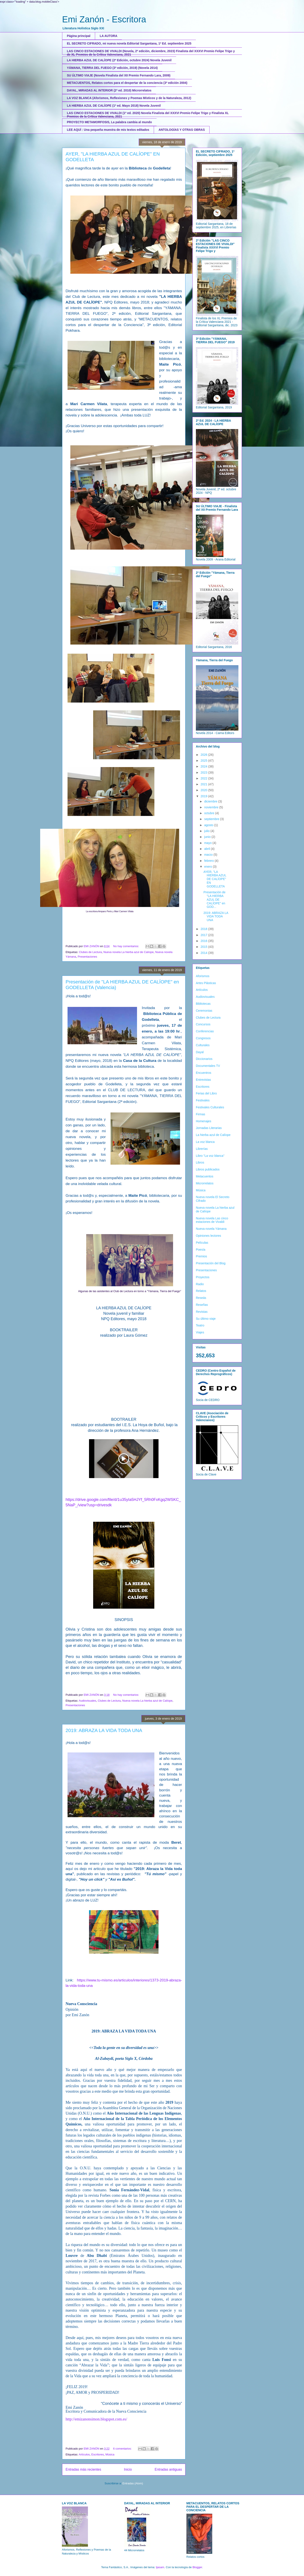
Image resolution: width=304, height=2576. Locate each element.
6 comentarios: (122, 2448)
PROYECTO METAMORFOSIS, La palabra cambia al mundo (109, 122)
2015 (204, 946)
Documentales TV (208, 1066)
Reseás (201, 1298)
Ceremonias (204, 1010)
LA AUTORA (108, 36)
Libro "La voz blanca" (210, 1155)
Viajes (200, 1332)
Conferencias (205, 1031)
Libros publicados (208, 1169)
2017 (204, 935)
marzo (208, 854)
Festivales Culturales (210, 1107)
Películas (202, 1242)
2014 (204, 953)
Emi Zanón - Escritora (104, 19)
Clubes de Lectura (90, 952)
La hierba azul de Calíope (213, 1135)
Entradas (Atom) (132, 2483)
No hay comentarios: (126, 946)
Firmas (200, 1114)
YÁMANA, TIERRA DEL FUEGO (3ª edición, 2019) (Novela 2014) (112, 68)
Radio (200, 1284)
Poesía (200, 1249)
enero (208, 866)
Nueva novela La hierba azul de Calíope (128, 952)
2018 (204, 929)
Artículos (84, 2454)
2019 (204, 796)
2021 (204, 784)
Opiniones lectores (208, 1235)
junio (207, 837)
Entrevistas (203, 1079)
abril (207, 848)
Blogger (197, 2567)
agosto (209, 825)
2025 (204, 760)
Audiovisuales (87, 1700)
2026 (204, 754)
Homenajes (203, 1121)
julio (207, 831)
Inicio (128, 2469)
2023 (204, 772)
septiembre (212, 819)
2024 (204, 766)
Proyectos (202, 1277)
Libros (200, 1162)
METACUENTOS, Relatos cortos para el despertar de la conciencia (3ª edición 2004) (127, 83)
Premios (201, 1256)
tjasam (160, 2567)
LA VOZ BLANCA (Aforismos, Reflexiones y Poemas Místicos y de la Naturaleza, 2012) (129, 98)
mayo (208, 843)
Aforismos (202, 976)
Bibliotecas (203, 1003)
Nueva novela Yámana (211, 1228)
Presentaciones (87, 956)
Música (110, 2454)
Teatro (200, 1325)
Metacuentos (204, 1176)
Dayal (200, 1052)
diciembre (211, 801)
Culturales (203, 1045)
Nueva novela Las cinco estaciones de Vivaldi (212, 1220)
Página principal (78, 36)
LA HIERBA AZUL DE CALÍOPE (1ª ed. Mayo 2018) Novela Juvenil (114, 105)
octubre (209, 813)
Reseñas (202, 1304)
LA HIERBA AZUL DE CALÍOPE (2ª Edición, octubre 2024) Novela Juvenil (119, 60)
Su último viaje (206, 1318)
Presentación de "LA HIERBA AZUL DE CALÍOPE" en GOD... (214, 899)
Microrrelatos (204, 1183)
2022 (204, 778)
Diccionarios (204, 1059)
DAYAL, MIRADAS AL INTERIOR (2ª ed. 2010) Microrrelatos (109, 90)
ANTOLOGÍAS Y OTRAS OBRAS (182, 129)
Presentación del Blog (210, 1263)
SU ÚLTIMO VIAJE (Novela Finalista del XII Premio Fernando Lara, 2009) (118, 75)
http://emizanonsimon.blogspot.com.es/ (96, 2419)
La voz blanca (205, 1142)
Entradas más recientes (83, 2469)
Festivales (203, 1100)
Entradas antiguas (168, 2469)
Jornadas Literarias (209, 1128)
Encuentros (203, 1072)
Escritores (97, 2454)
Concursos (203, 1024)
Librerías (202, 1148)
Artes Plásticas (206, 983)
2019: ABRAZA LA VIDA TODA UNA (104, 1730)
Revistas (202, 1311)
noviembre (211, 807)
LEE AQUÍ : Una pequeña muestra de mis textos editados (108, 129)
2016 (204, 941)
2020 (204, 790)
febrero (209, 860)
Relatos (201, 1291)
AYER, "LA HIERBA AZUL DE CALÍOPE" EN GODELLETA (214, 879)
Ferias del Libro (206, 1093)
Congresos (203, 1038)
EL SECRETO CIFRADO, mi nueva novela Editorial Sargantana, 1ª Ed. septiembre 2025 (129, 43)
